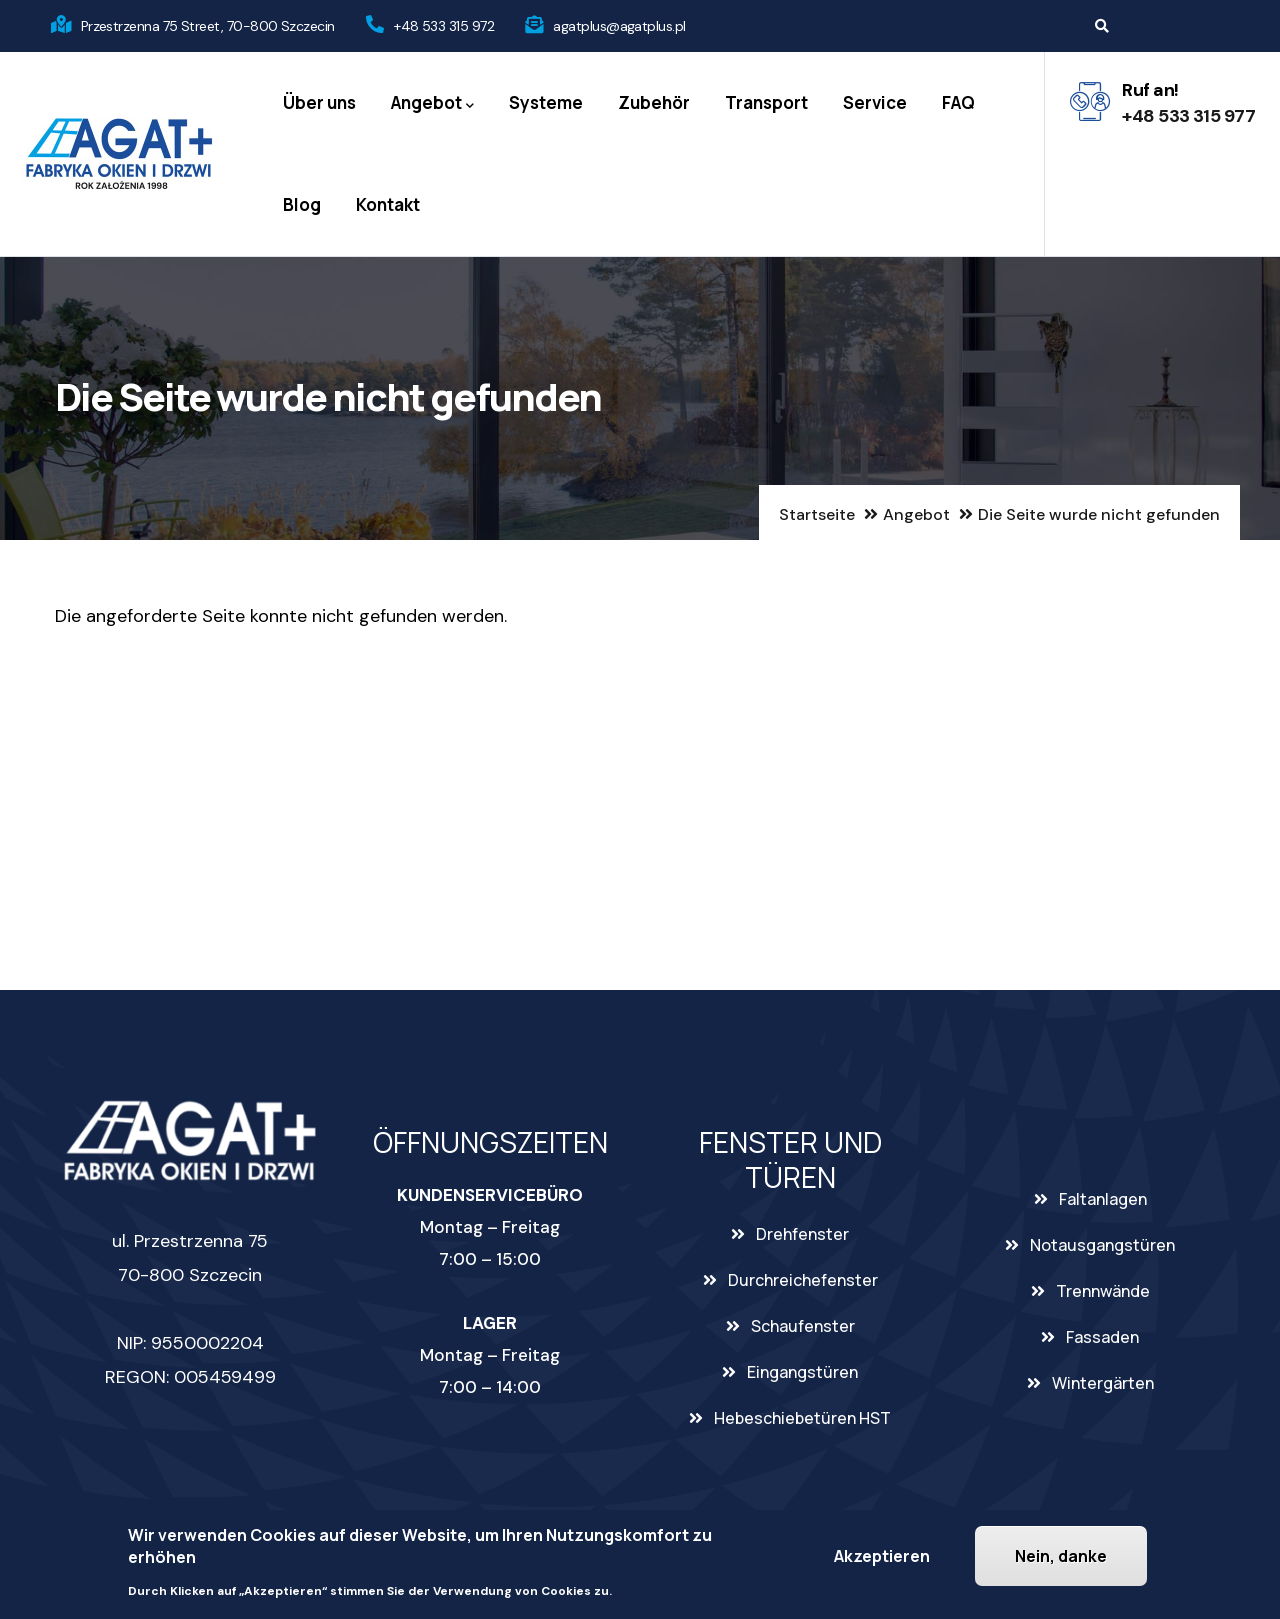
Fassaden (1102, 1337)
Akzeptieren (882, 1556)
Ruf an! (1150, 90)
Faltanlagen (1103, 1199)
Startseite (817, 514)
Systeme (546, 102)
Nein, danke (1061, 1556)
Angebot (432, 103)
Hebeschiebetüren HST (802, 1418)
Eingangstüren (802, 1372)
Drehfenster (802, 1234)
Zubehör (654, 102)
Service (875, 102)
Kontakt (388, 204)
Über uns (319, 102)
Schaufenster (803, 1326)
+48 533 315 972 (444, 26)
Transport (766, 102)
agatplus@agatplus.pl (619, 26)
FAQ (958, 102)
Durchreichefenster (803, 1280)
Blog (302, 204)
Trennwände (1103, 1291)
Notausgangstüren (1102, 1245)
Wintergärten (1103, 1383)
